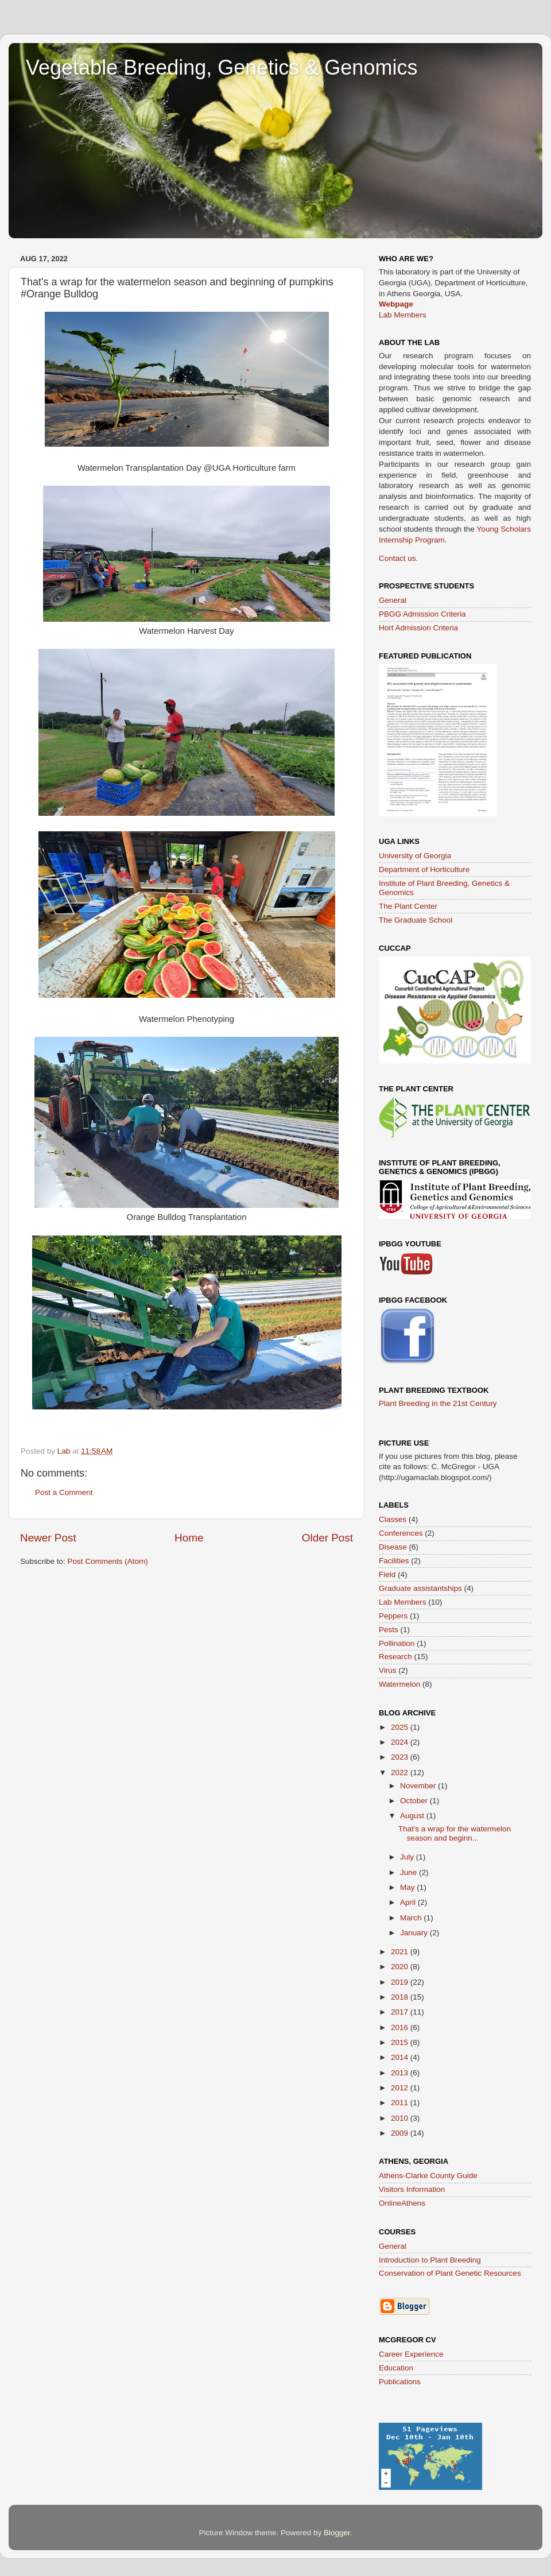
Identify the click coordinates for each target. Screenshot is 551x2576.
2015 (400, 2042)
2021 (400, 1951)
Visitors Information (412, 2189)
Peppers (393, 1616)
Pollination (396, 1643)
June (409, 1872)
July (408, 1857)
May (408, 1887)
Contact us (397, 558)
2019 (400, 1982)
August (413, 1815)
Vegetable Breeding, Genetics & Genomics (221, 67)
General (392, 600)
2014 (400, 2057)
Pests (388, 1629)
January (415, 1932)
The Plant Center (408, 906)
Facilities (394, 1560)
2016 (400, 2027)
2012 (400, 2087)
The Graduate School (415, 920)
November (419, 1785)
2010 (400, 2118)
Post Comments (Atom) (108, 1561)
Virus (388, 1670)
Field (387, 1574)
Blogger (337, 2532)
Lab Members (402, 315)
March (412, 1917)
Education (396, 2368)
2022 (400, 1772)
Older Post (327, 1538)
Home (188, 1538)
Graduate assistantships (420, 1588)
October (415, 1800)
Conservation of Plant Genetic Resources (450, 2273)
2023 (400, 1757)
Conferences (401, 1533)
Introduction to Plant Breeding (430, 2260)
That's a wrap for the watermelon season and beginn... (454, 1833)
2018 (400, 1997)
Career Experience (411, 2354)
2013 (400, 2072)
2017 (400, 2012)
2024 (400, 1742)
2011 (400, 2102)
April (409, 1902)
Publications (400, 2381)
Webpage (396, 304)
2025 (400, 1727)
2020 (400, 1966)
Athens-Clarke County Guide (428, 2175)
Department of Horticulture (424, 869)
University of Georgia (415, 855)
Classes (392, 1519)
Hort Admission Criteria (418, 627)
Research (395, 1656)
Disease (393, 1547)
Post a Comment (64, 1492)
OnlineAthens (402, 2203)
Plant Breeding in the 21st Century (438, 1403)
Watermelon (399, 1684)
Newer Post (48, 1538)
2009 (400, 2133)
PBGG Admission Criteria (422, 614)
